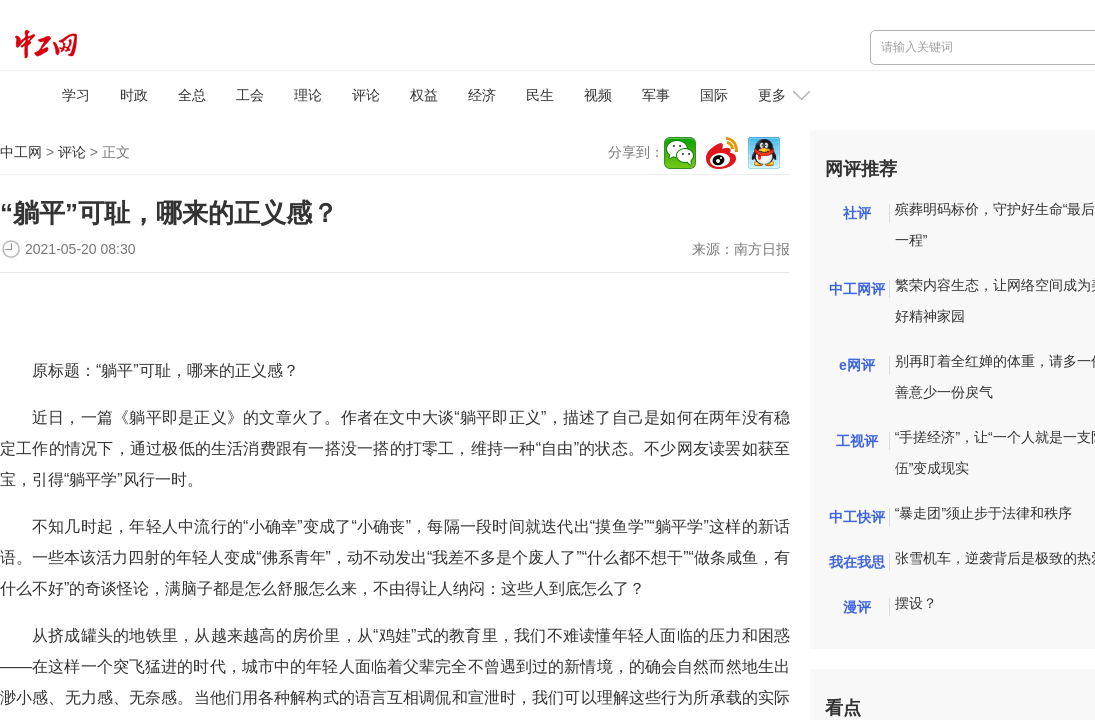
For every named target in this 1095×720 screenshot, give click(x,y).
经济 (482, 95)
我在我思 (857, 562)
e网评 (857, 365)
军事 (656, 95)
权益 (424, 95)
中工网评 (857, 289)
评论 (366, 95)
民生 (540, 95)
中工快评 (857, 517)
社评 (857, 213)
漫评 (857, 607)
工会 (250, 95)
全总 (192, 95)
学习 (76, 95)
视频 (598, 95)
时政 (134, 95)
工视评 (857, 441)
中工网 (21, 152)
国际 (714, 95)
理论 (308, 95)
